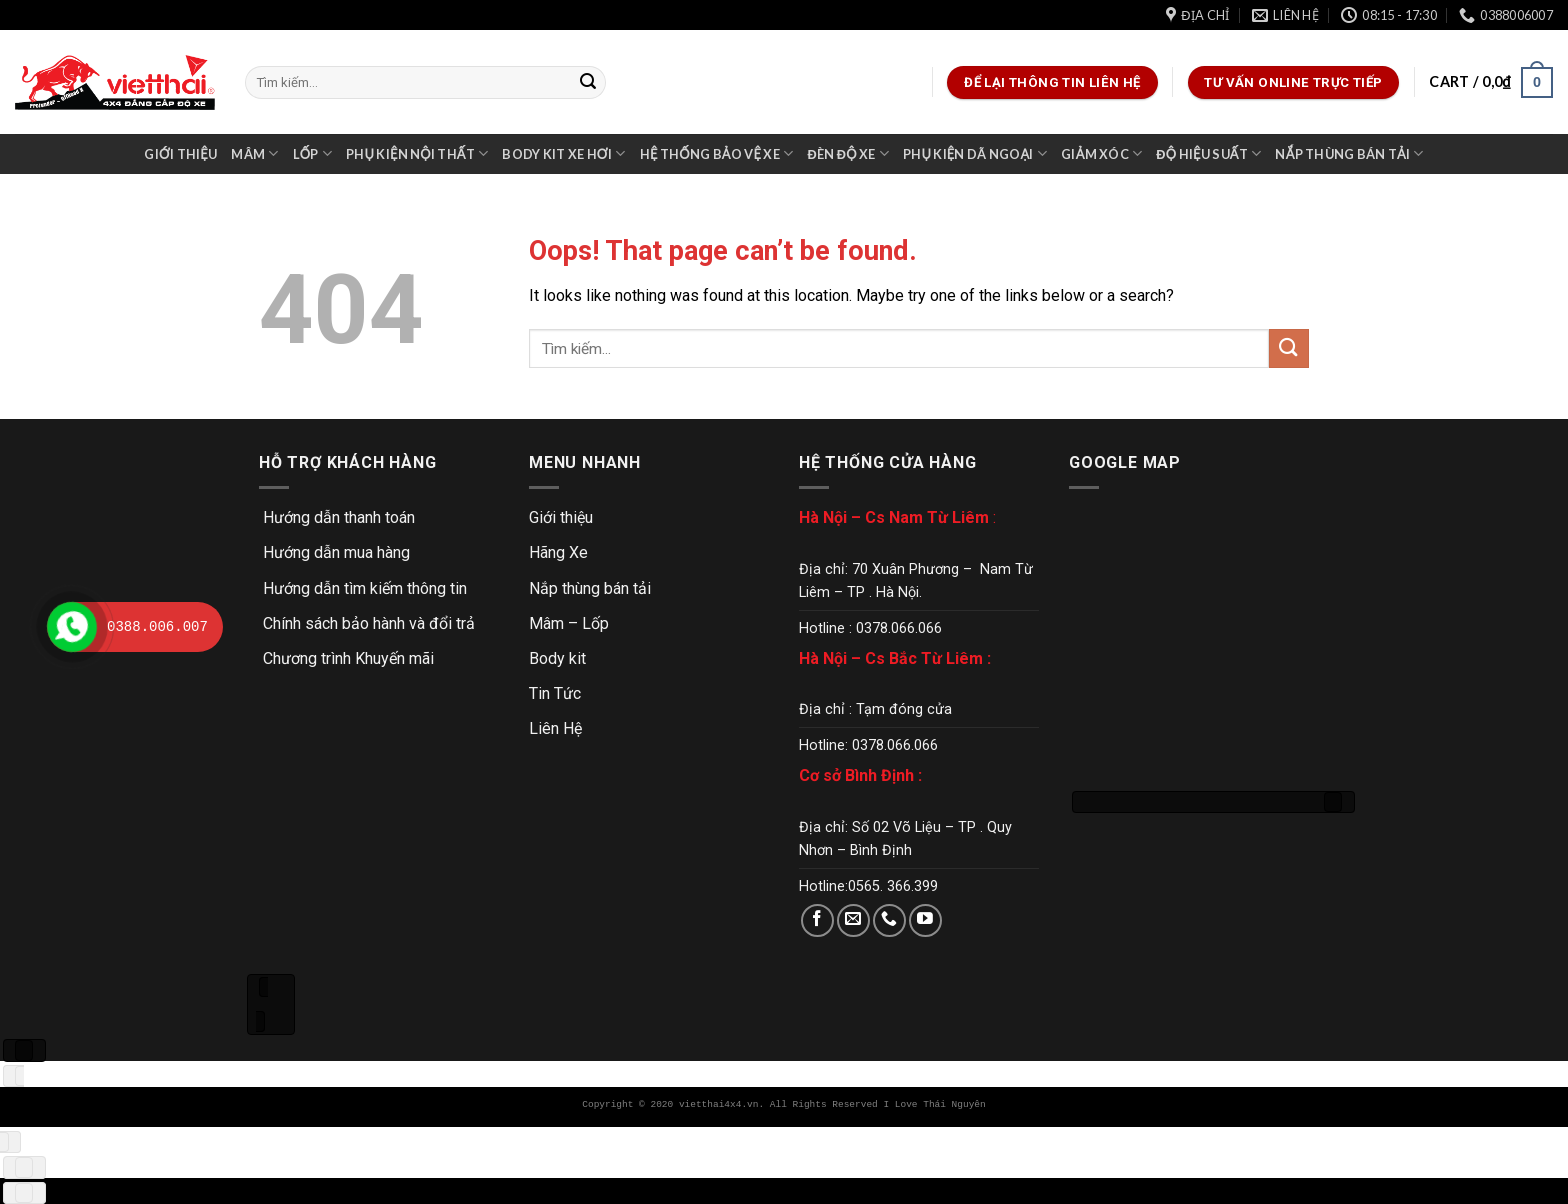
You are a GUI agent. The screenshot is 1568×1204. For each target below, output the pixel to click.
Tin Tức (555, 693)
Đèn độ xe (847, 153)
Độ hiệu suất (1208, 153)
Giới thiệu (180, 154)
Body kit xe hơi (563, 153)
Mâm (254, 153)
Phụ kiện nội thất (417, 153)
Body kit (557, 658)
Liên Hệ (555, 728)
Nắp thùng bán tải (1349, 153)
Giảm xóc (1101, 153)
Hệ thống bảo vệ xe (717, 153)
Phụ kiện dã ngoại (975, 153)
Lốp (312, 153)
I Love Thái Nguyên (934, 1104)
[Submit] (588, 83)
